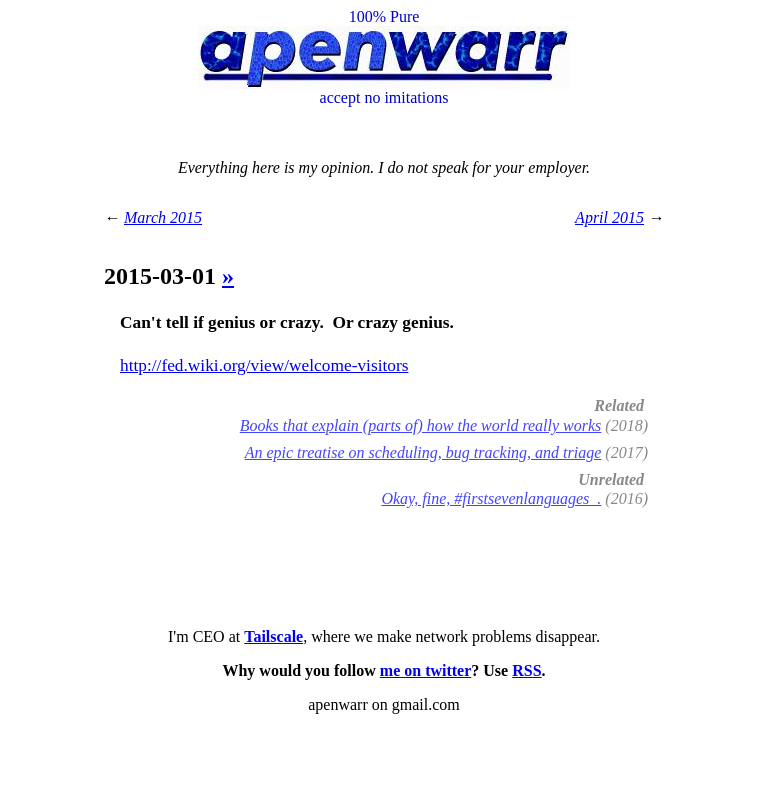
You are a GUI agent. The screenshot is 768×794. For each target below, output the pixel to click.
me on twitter (426, 670)
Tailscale (273, 636)
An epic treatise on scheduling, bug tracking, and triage (423, 452)
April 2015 (609, 217)
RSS (526, 670)
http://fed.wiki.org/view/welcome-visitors (264, 365)
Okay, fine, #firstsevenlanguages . (491, 498)
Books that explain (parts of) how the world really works (421, 425)
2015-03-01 (163, 276)
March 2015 (163, 217)
